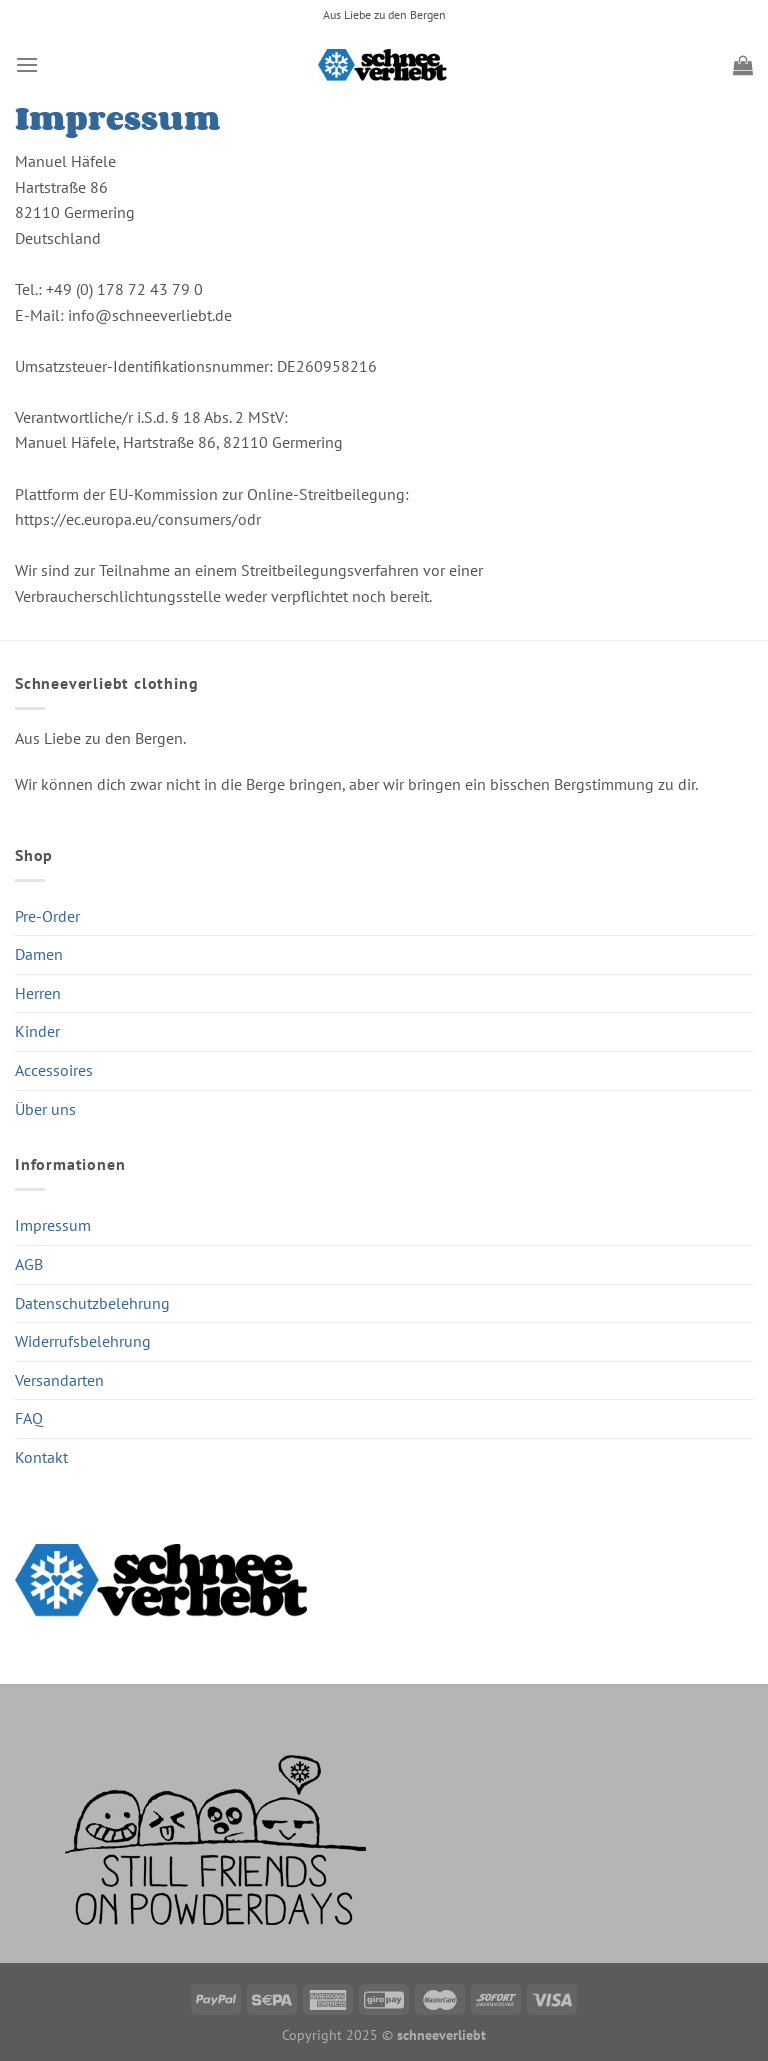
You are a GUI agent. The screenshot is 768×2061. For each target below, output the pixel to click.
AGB (29, 1264)
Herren (38, 993)
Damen (39, 954)
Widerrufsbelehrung (83, 1341)
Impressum (53, 1225)
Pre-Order (47, 916)
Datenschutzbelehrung (92, 1303)
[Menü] (27, 64)
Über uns (45, 1109)
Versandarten (59, 1380)
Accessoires (54, 1070)
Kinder (37, 1031)
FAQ (29, 1418)
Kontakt (41, 1457)
